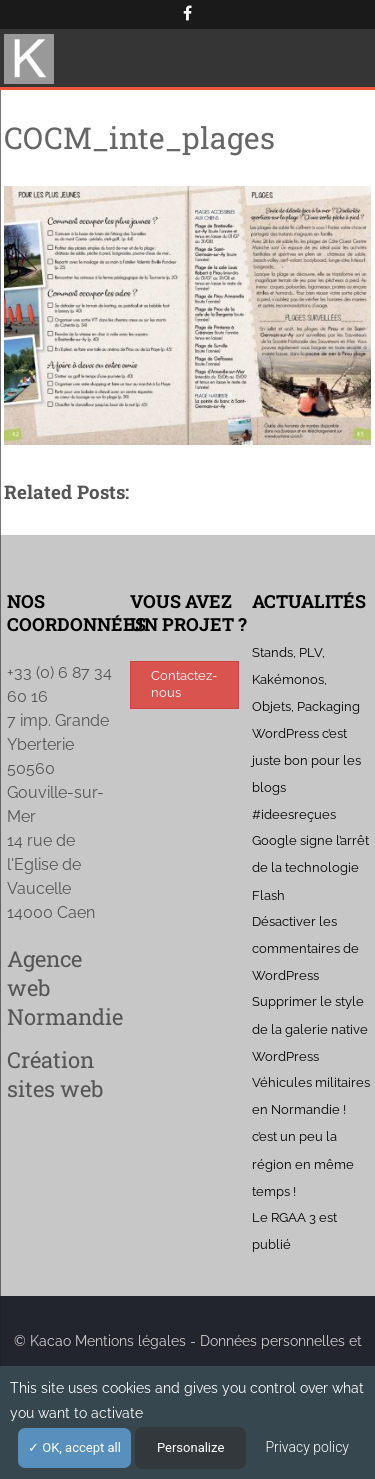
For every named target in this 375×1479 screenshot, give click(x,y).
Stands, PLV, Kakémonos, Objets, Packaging (306, 679)
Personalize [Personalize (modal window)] (190, 1447)
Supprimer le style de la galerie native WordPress (310, 1028)
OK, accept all (74, 1447)
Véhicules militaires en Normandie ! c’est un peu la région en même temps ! (311, 1137)
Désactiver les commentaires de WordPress (305, 948)
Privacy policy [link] (307, 1447)
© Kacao (44, 1341)
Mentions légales (130, 1341)
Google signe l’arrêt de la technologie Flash (310, 867)
